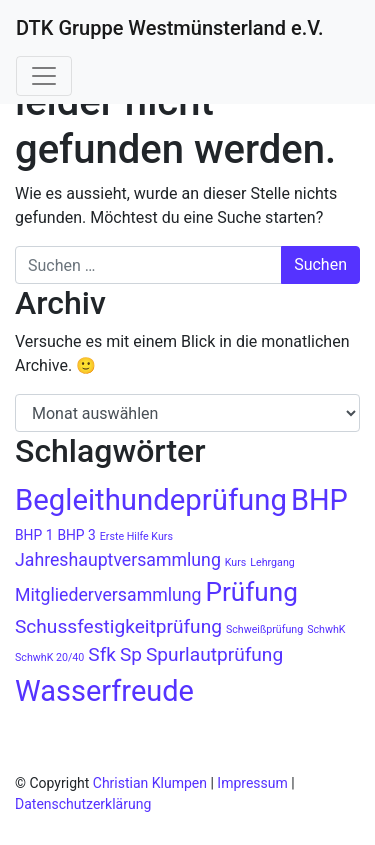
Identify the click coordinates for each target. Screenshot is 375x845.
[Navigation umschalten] (44, 76)
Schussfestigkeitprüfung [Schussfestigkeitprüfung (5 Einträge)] (118, 626)
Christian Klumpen (152, 783)
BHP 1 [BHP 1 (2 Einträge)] (34, 535)
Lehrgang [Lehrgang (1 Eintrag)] (272, 562)
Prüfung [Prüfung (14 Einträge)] (251, 592)
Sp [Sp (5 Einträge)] (131, 654)
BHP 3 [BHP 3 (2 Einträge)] (76, 535)
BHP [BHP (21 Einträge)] (319, 500)
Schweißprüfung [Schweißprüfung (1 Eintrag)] (264, 629)
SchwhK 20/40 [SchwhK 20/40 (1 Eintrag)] (49, 657)
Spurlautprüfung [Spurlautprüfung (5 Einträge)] (214, 654)
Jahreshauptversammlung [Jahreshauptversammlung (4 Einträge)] (118, 560)
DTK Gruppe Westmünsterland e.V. (170, 28)
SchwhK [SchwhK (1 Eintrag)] (326, 629)
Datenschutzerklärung (83, 804)
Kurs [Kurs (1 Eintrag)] (236, 562)
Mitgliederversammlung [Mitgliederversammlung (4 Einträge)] (108, 595)
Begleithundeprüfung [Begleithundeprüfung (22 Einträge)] (151, 500)
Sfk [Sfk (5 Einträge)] (102, 654)
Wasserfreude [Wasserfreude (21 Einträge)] (104, 691)
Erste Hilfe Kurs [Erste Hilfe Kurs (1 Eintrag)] (136, 536)
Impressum (252, 783)
